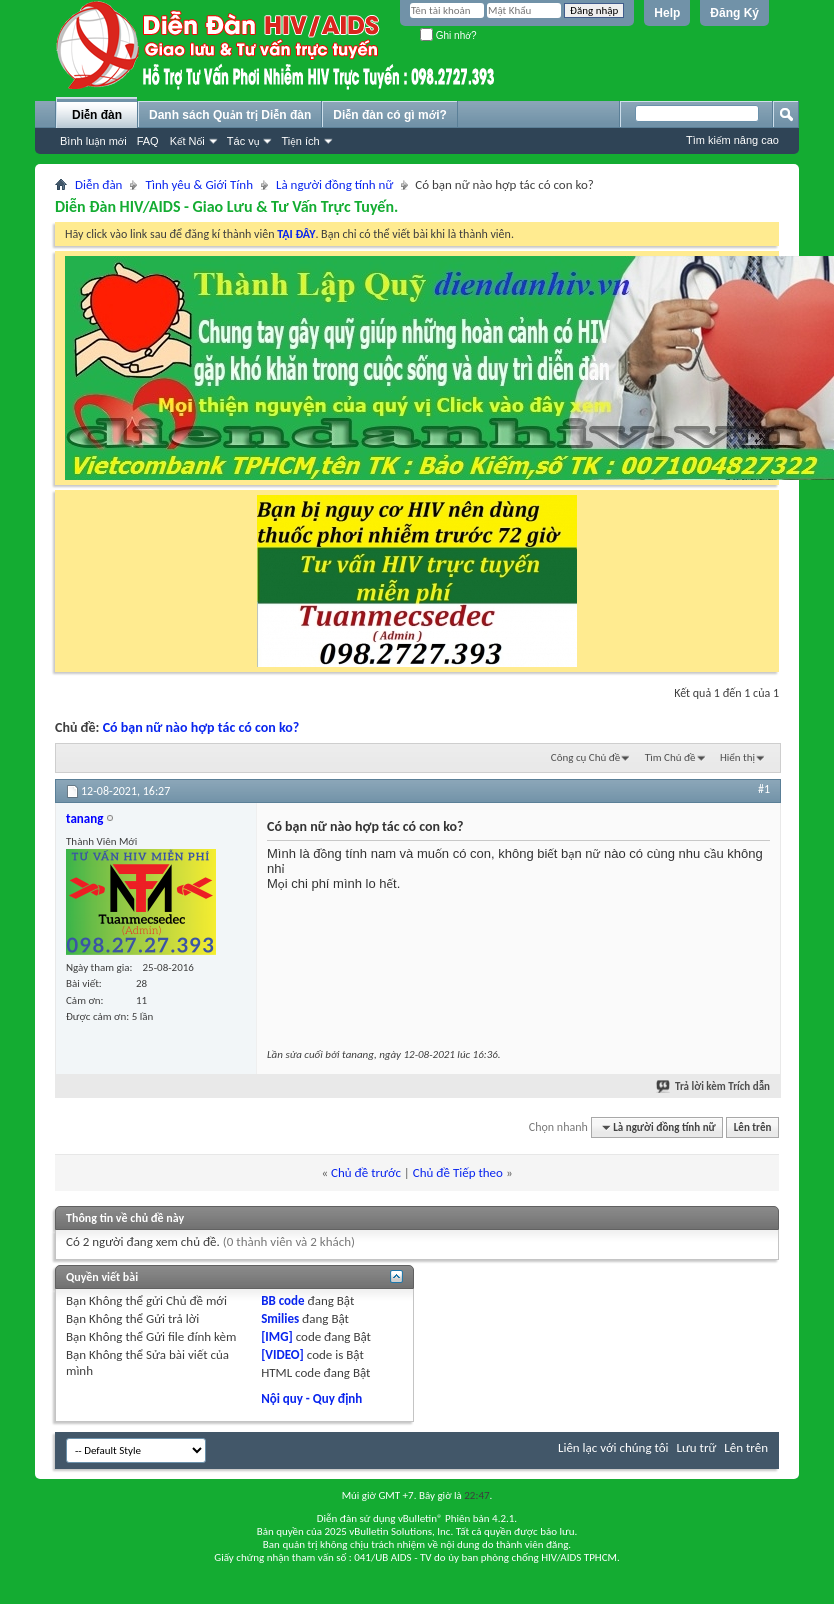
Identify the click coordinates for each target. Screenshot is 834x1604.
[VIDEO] (282, 1354)
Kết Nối (187, 141)
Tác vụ (243, 141)
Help (667, 13)
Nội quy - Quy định (311, 1398)
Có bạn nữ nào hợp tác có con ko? (201, 727)
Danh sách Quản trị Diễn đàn (230, 115)
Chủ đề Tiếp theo (458, 1172)
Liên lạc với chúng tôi (613, 1447)
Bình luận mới (93, 141)
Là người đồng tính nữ (334, 184)
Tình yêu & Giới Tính (199, 184)
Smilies (280, 1318)
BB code (282, 1300)
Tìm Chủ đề (670, 757)
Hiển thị (737, 757)
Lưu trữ (697, 1447)
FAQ (148, 141)
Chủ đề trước (366, 1172)
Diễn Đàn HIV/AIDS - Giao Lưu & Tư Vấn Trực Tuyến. (226, 206)
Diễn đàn (97, 115)
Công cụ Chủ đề (585, 757)
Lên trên (753, 1127)
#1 (764, 789)
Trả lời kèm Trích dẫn (714, 1086)
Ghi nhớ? (448, 35)
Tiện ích (300, 141)
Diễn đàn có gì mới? (390, 115)
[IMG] (277, 1336)
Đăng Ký (734, 13)
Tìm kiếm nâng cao (732, 140)
